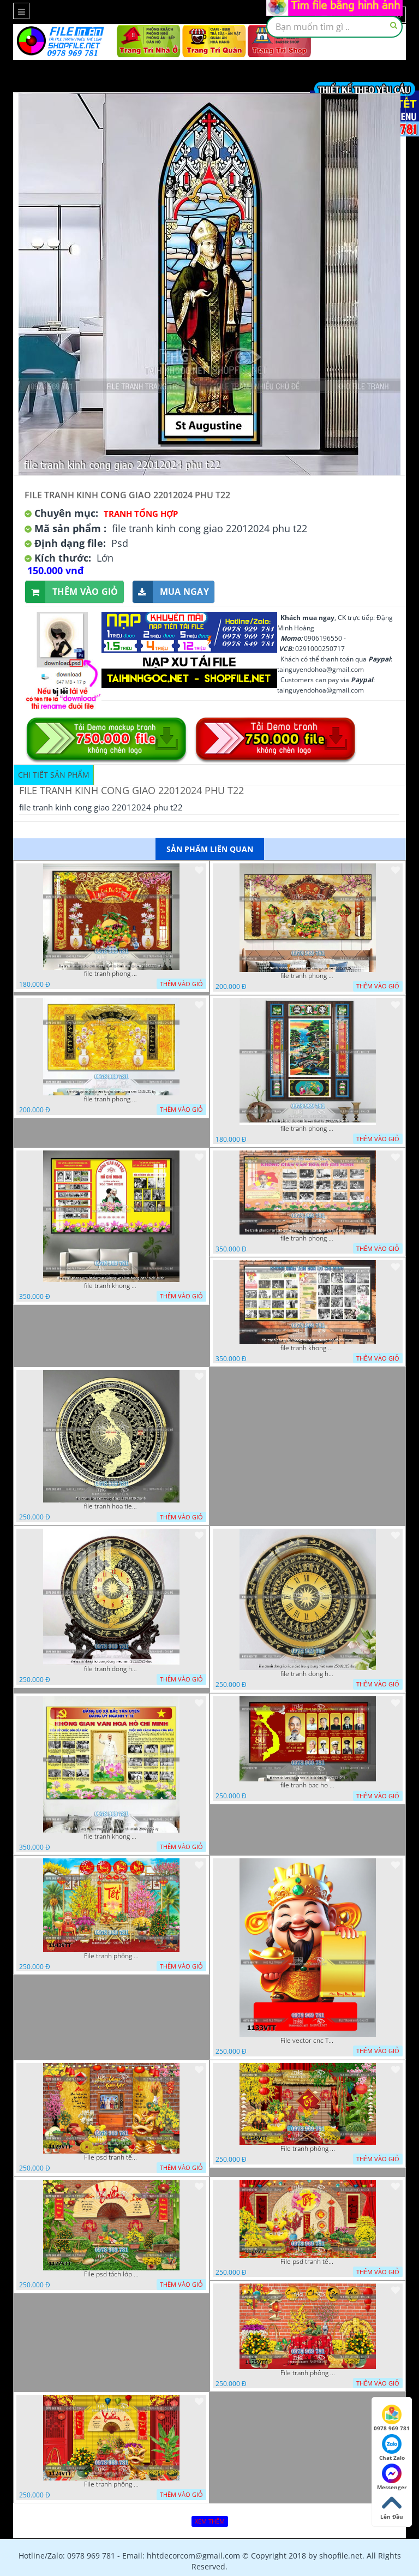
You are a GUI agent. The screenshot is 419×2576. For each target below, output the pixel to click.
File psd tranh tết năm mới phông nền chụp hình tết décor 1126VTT (307, 2261)
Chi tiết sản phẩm (53, 775)
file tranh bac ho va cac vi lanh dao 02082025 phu (307, 1785)
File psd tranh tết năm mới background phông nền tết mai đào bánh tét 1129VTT (111, 2157)
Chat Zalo (392, 2447)
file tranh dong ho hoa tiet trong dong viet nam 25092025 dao (307, 1674)
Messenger (392, 2477)
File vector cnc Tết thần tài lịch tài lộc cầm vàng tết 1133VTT (307, 2040)
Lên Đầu (391, 2506)
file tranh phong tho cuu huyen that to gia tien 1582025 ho (111, 1099)
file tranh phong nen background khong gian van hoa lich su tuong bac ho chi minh (307, 1238)
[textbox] (334, 27)
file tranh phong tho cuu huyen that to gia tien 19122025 (307, 976)
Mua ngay (171, 592)
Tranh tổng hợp (141, 513)
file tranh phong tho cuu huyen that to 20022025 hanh (307, 1128)
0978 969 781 (392, 2418)
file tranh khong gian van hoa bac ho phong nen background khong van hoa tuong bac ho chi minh (111, 1286)
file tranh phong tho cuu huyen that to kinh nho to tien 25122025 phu (111, 973)
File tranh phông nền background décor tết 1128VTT (307, 2148)
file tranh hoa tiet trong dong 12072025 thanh (111, 1506)
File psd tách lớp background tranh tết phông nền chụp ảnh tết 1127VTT (111, 2274)
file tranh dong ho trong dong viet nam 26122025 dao (111, 1669)
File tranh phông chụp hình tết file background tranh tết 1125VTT (307, 2373)
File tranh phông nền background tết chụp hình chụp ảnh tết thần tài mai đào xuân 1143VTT (111, 1956)
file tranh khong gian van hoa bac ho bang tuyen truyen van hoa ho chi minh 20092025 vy (111, 1836)
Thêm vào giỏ (71, 592)
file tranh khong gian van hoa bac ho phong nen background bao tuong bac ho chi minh (307, 1348)
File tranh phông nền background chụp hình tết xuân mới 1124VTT (111, 2484)
